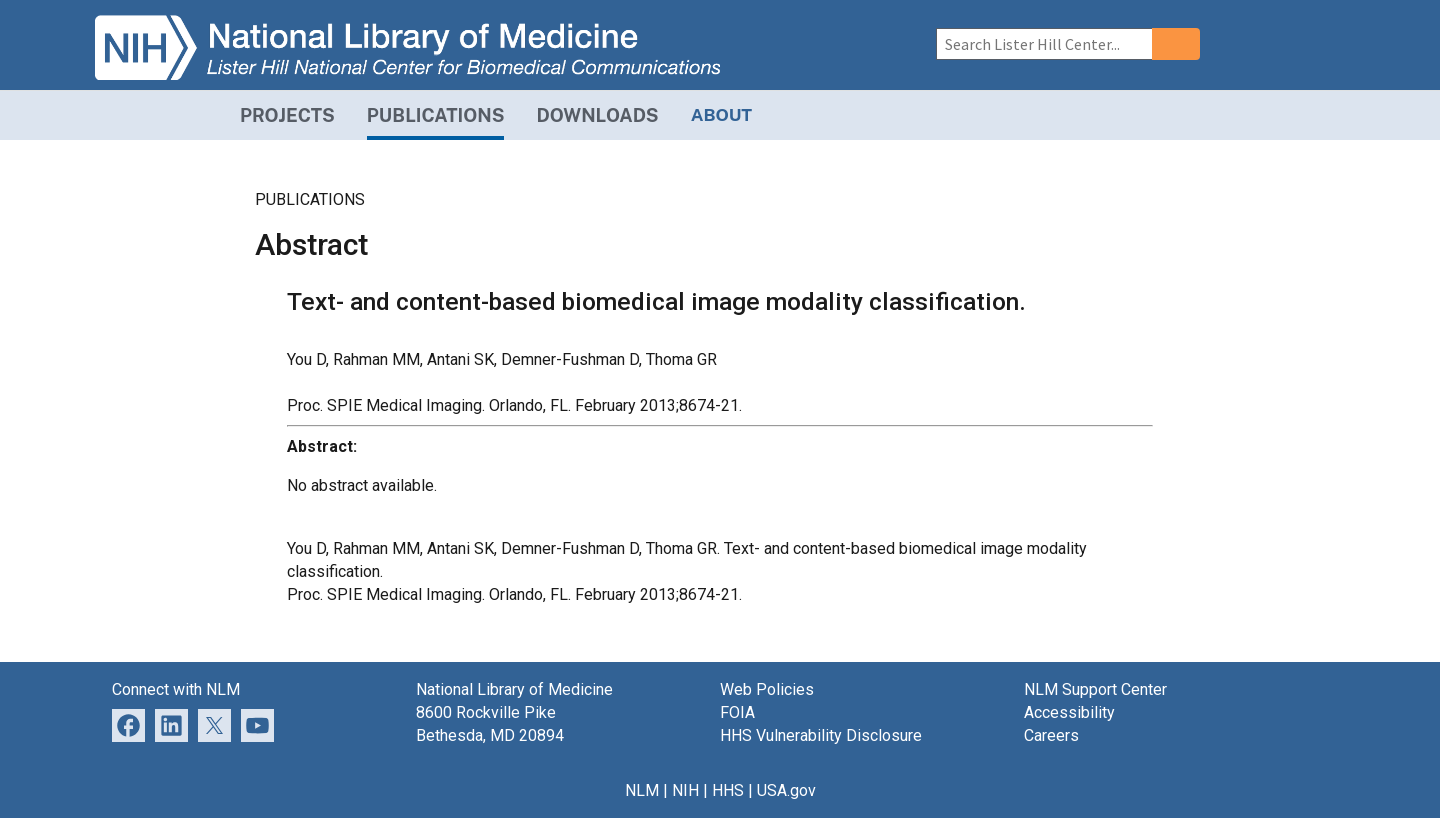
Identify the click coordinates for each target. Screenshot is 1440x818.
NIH (685, 790)
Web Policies (767, 689)
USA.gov (786, 790)
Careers (1051, 735)
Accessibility (1069, 712)
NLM (642, 790)
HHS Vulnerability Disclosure (821, 735)
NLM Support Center (1095, 689)
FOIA (737, 712)
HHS (728, 790)
